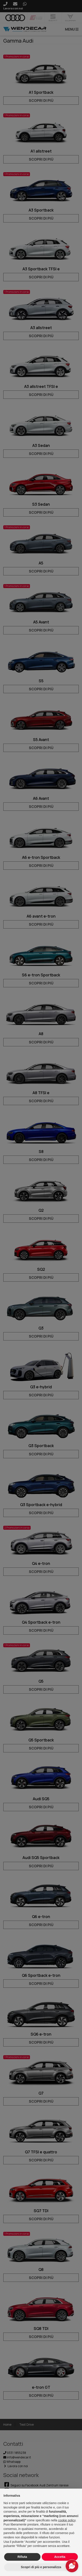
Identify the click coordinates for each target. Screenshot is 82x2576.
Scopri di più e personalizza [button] (41, 2567)
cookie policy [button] (66, 2520)
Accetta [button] (59, 2557)
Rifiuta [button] (22, 2557)
